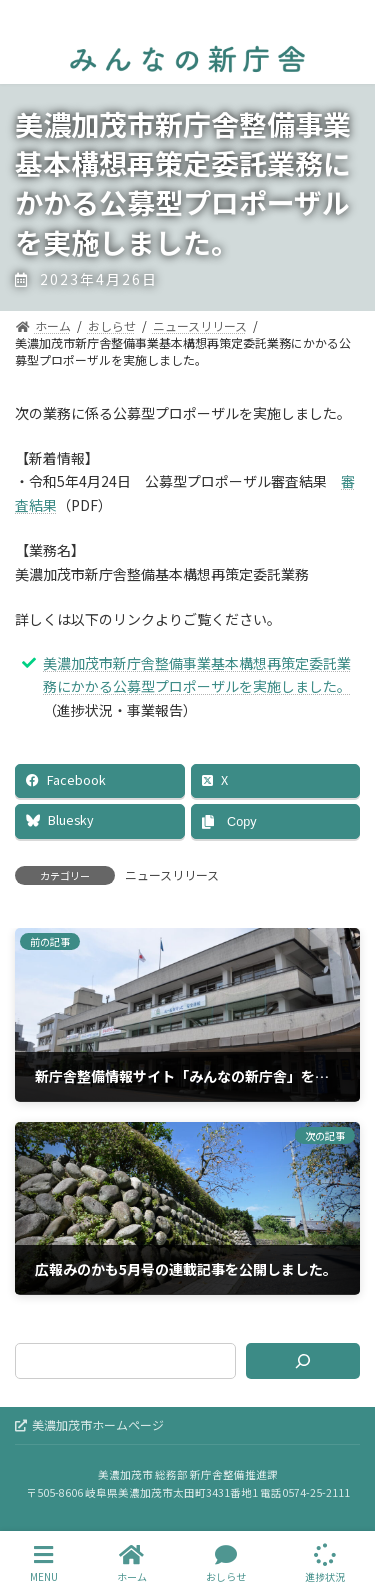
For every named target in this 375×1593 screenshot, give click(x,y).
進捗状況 (325, 1563)
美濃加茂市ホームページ (89, 1424)
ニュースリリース (172, 874)
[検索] (303, 1361)
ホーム (132, 1563)
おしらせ (226, 1563)
